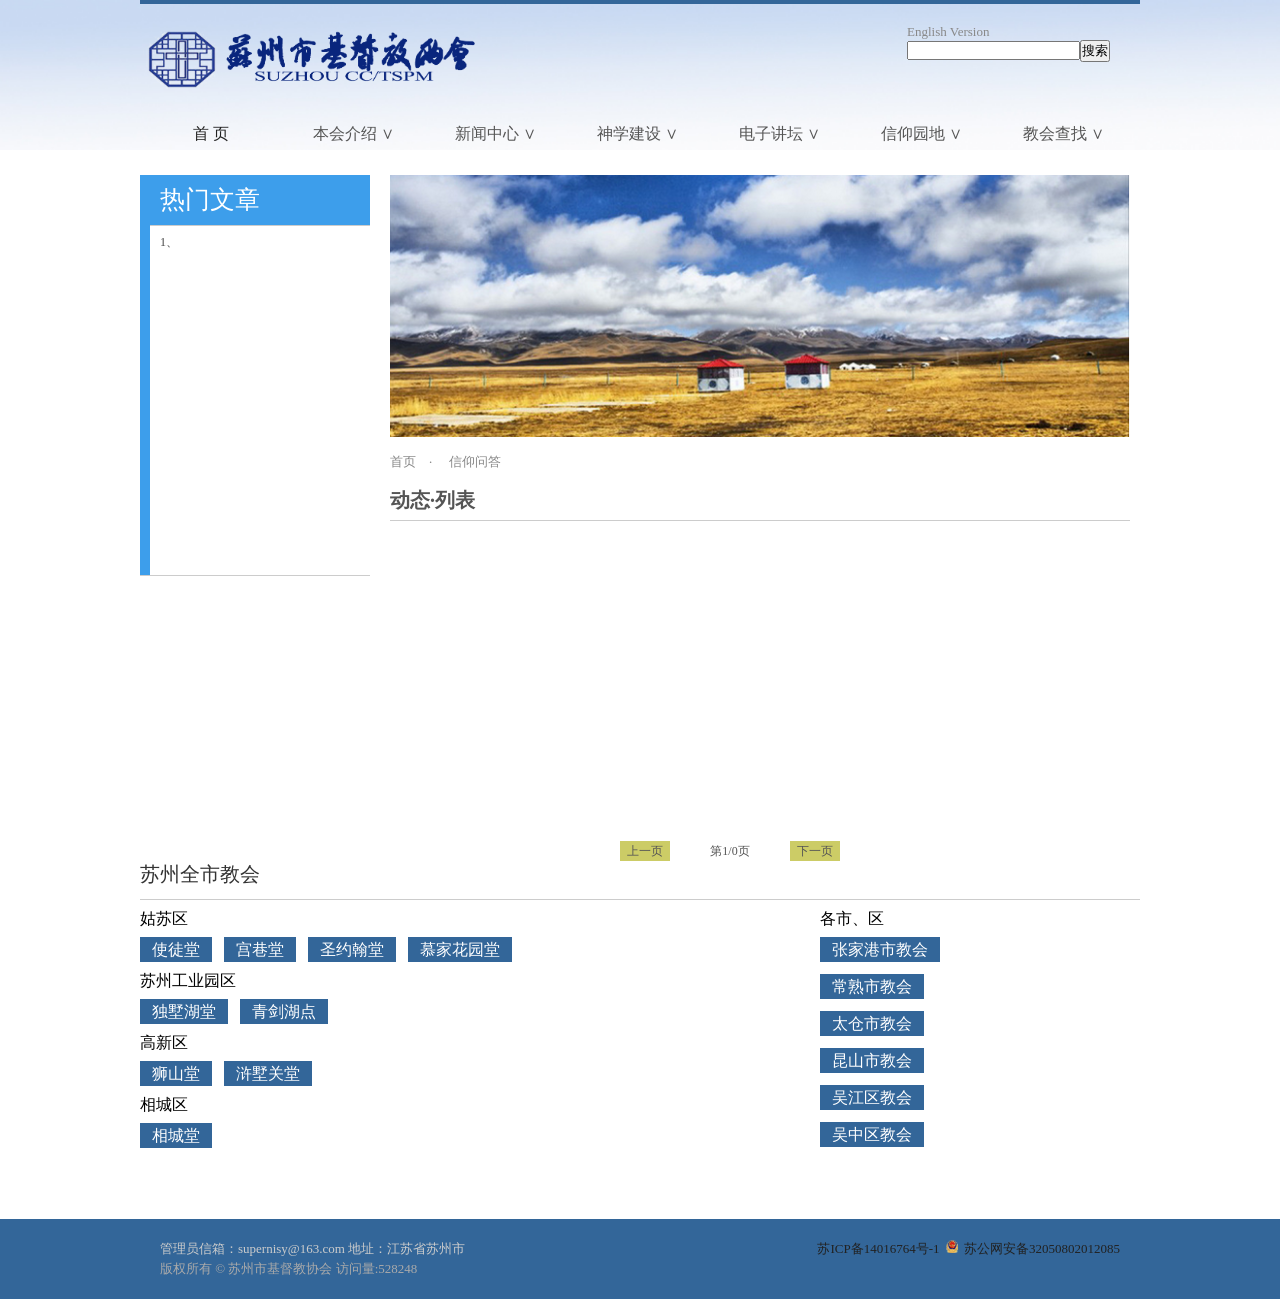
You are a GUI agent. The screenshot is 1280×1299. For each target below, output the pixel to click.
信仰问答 (475, 461)
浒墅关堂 (268, 1073)
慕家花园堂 (460, 949)
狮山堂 (176, 1073)
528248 (397, 1268)
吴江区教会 (872, 1097)
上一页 (645, 851)
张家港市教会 (880, 949)
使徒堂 (176, 949)
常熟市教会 (872, 986)
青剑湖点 (284, 1011)
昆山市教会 (872, 1060)
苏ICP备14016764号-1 (878, 1248)
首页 (403, 461)
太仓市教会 (872, 1023)
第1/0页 (729, 851)
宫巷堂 (260, 949)
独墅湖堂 (184, 1011)
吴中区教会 (872, 1134)
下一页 (815, 851)
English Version (948, 31)
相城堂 (176, 1135)
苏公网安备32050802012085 (1033, 1248)
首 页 (211, 133)
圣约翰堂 (352, 949)
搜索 (1095, 50)
